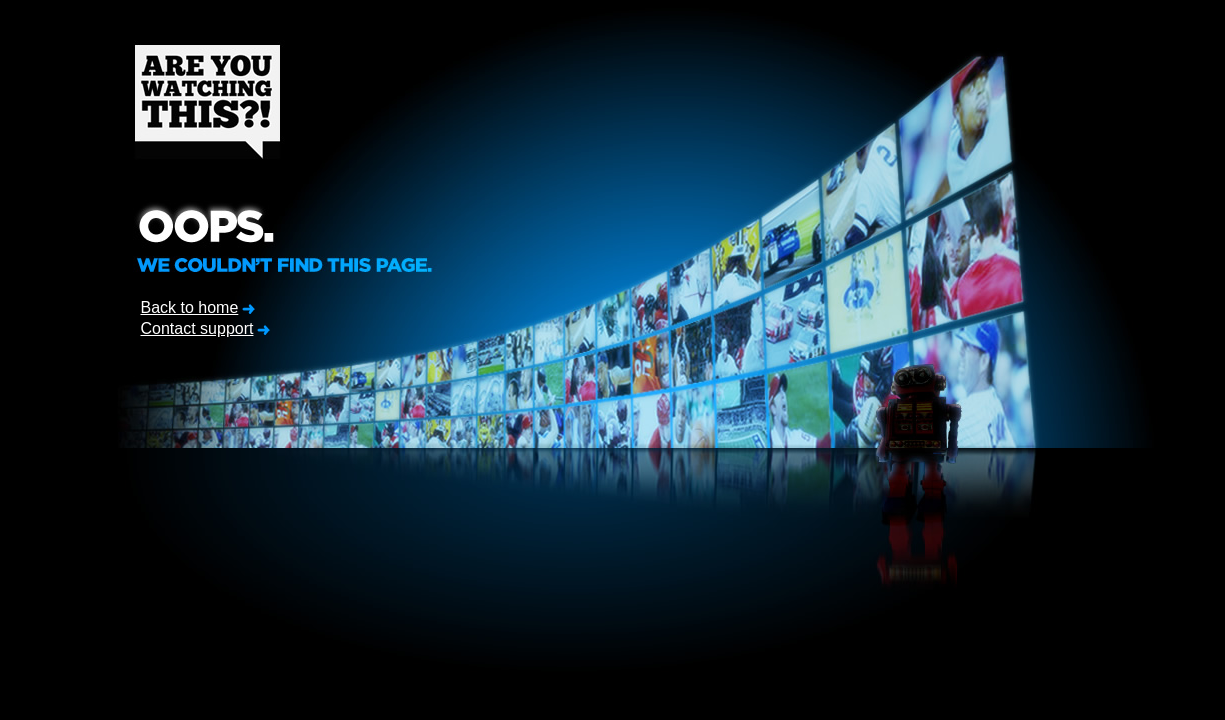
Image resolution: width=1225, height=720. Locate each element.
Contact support (197, 328)
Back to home (190, 307)
